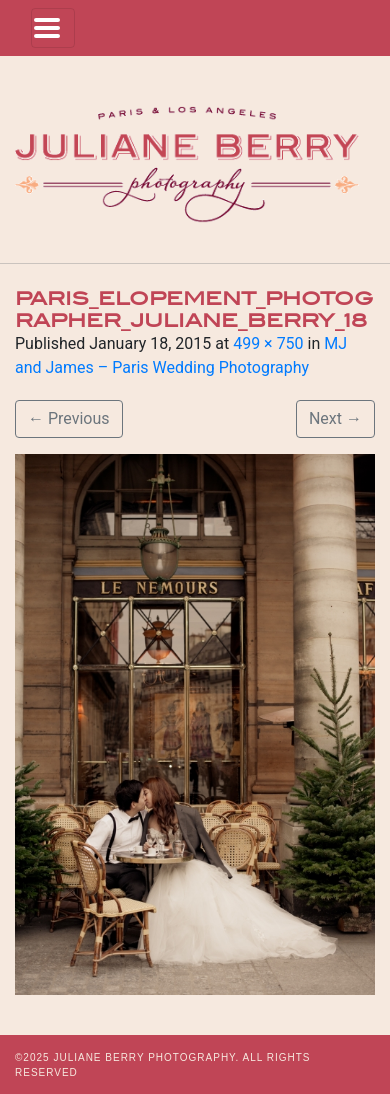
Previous (69, 418)
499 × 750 (268, 343)
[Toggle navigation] (53, 28)
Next (335, 418)
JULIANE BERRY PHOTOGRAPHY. (146, 1057)
